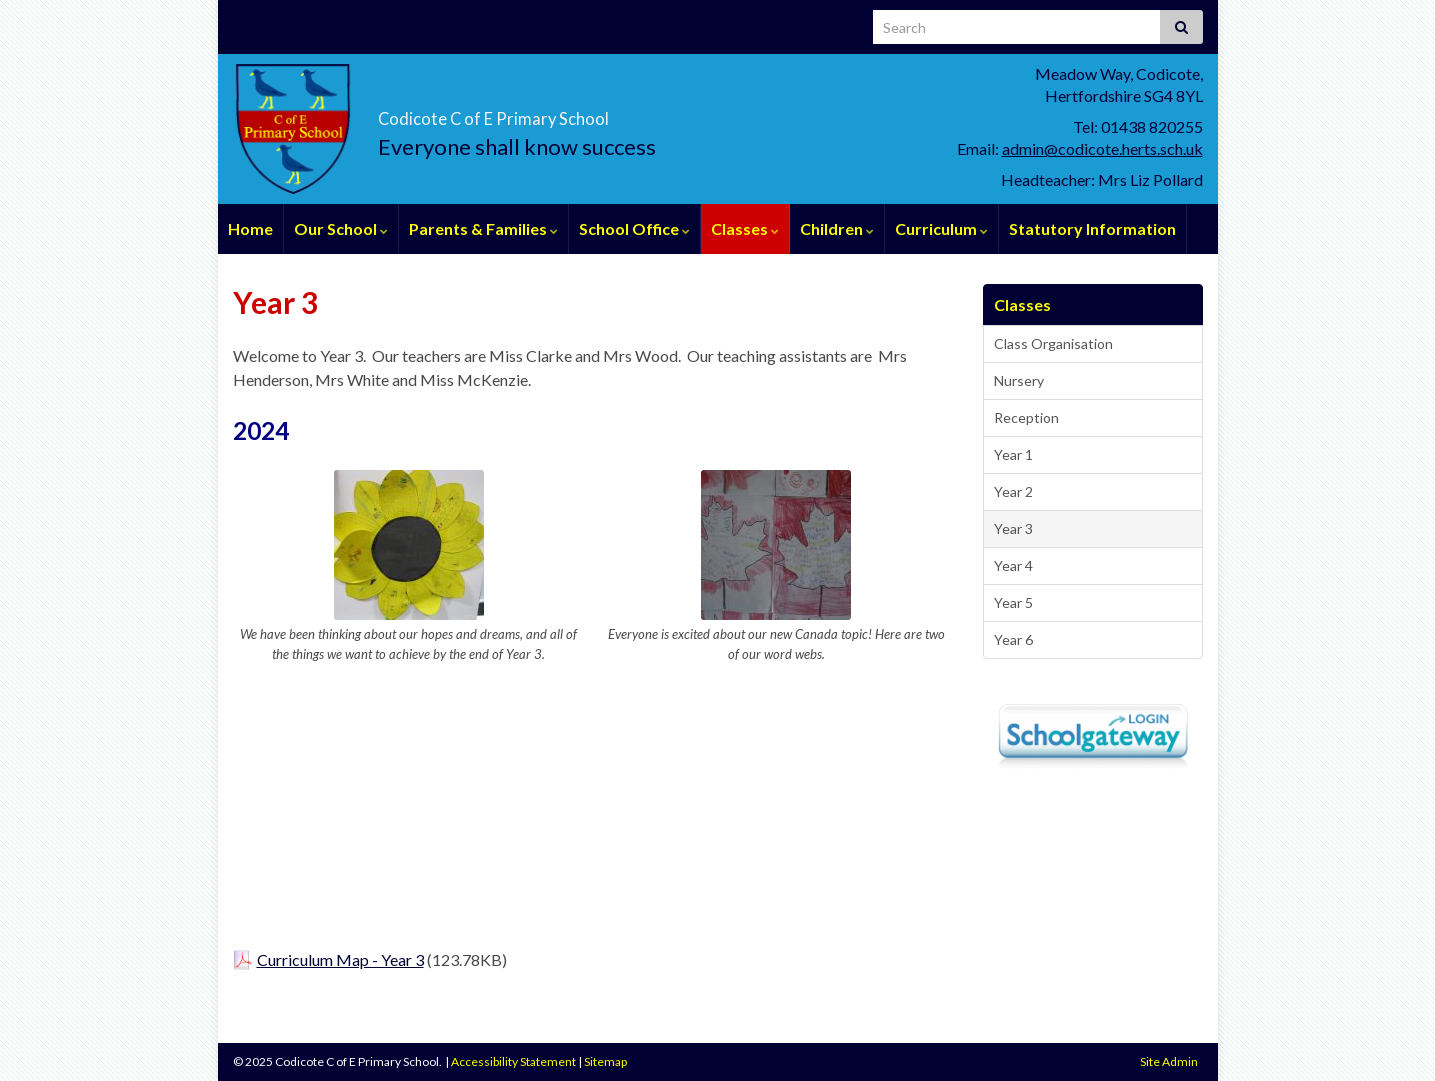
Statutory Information (1092, 228)
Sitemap (605, 1061)
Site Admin (1169, 1061)
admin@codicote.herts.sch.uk (1102, 148)
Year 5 (1013, 602)
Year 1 (1013, 454)
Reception (1026, 417)
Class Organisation (1053, 343)
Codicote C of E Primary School (623, 111)
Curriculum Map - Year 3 (340, 959)
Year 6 (1013, 639)
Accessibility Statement (513, 1061)
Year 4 (1013, 565)
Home (250, 228)
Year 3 (1013, 528)
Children (837, 228)
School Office (634, 228)
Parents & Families (483, 228)
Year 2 (1013, 491)
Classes (745, 228)
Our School (341, 228)
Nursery (1019, 380)
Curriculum (941, 228)
